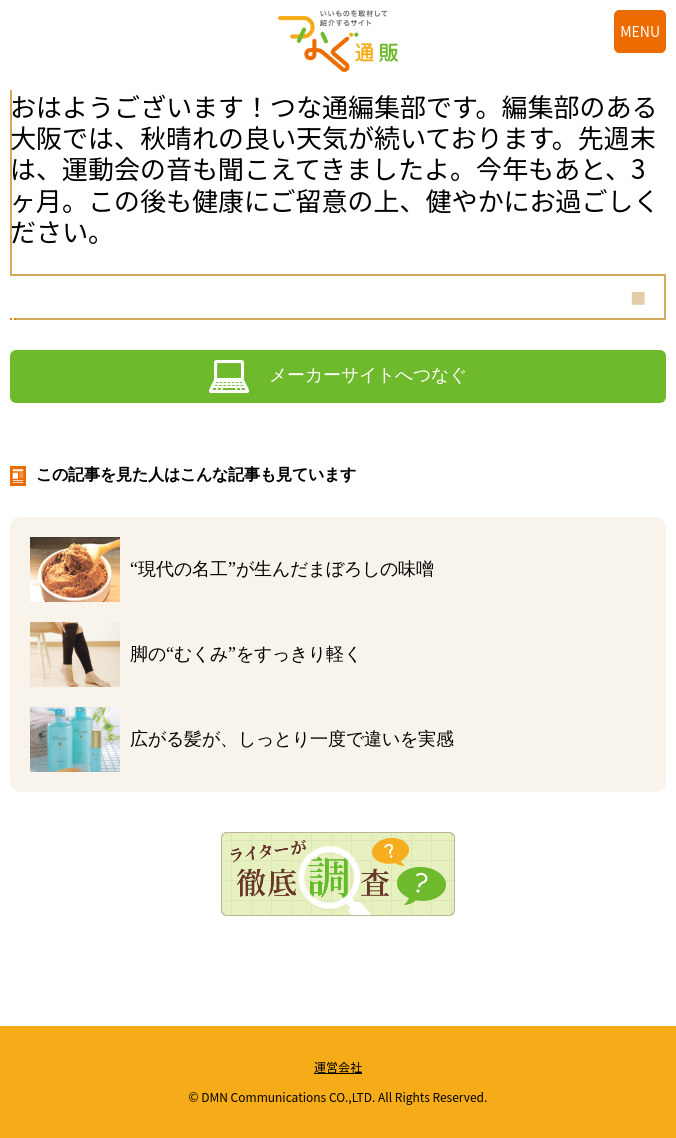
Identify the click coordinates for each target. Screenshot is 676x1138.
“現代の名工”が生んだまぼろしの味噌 (282, 569)
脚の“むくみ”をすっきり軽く (246, 654)
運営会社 (338, 1066)
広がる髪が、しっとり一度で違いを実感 (292, 739)
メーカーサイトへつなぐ (368, 375)
